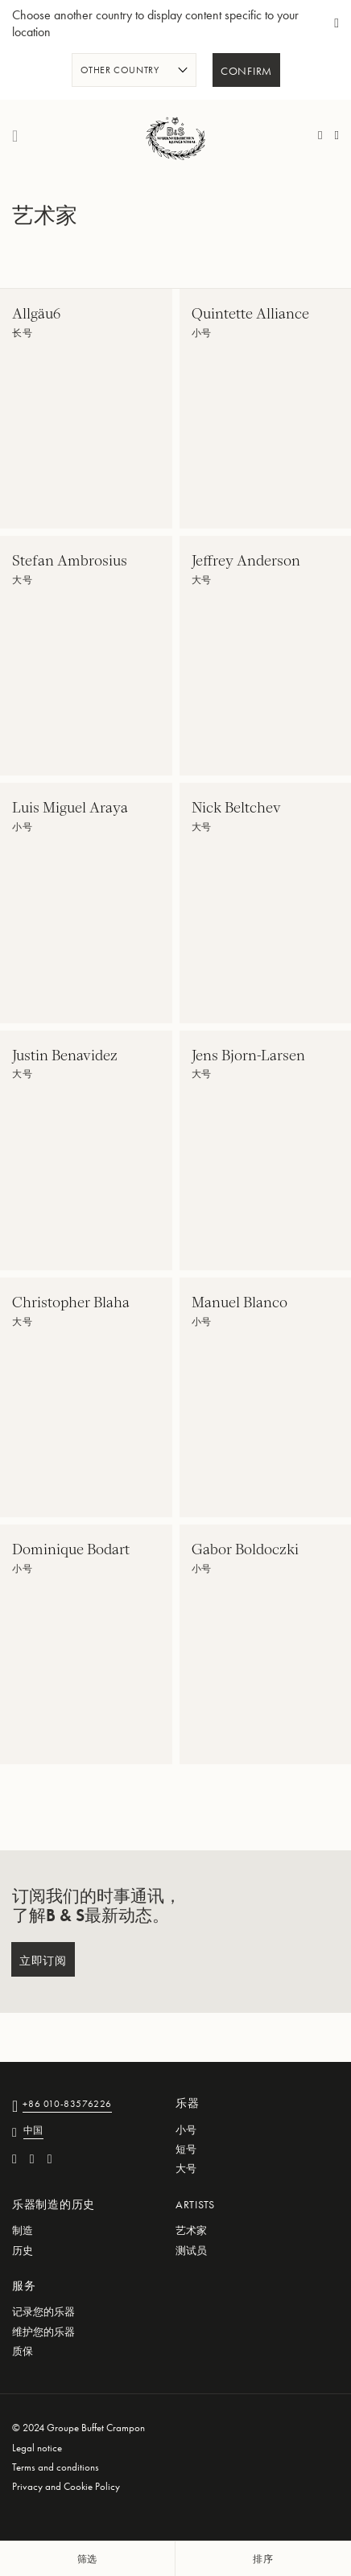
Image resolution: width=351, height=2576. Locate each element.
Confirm (246, 71)
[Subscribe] (43, 1959)
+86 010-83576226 (67, 2105)
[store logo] (175, 136)
